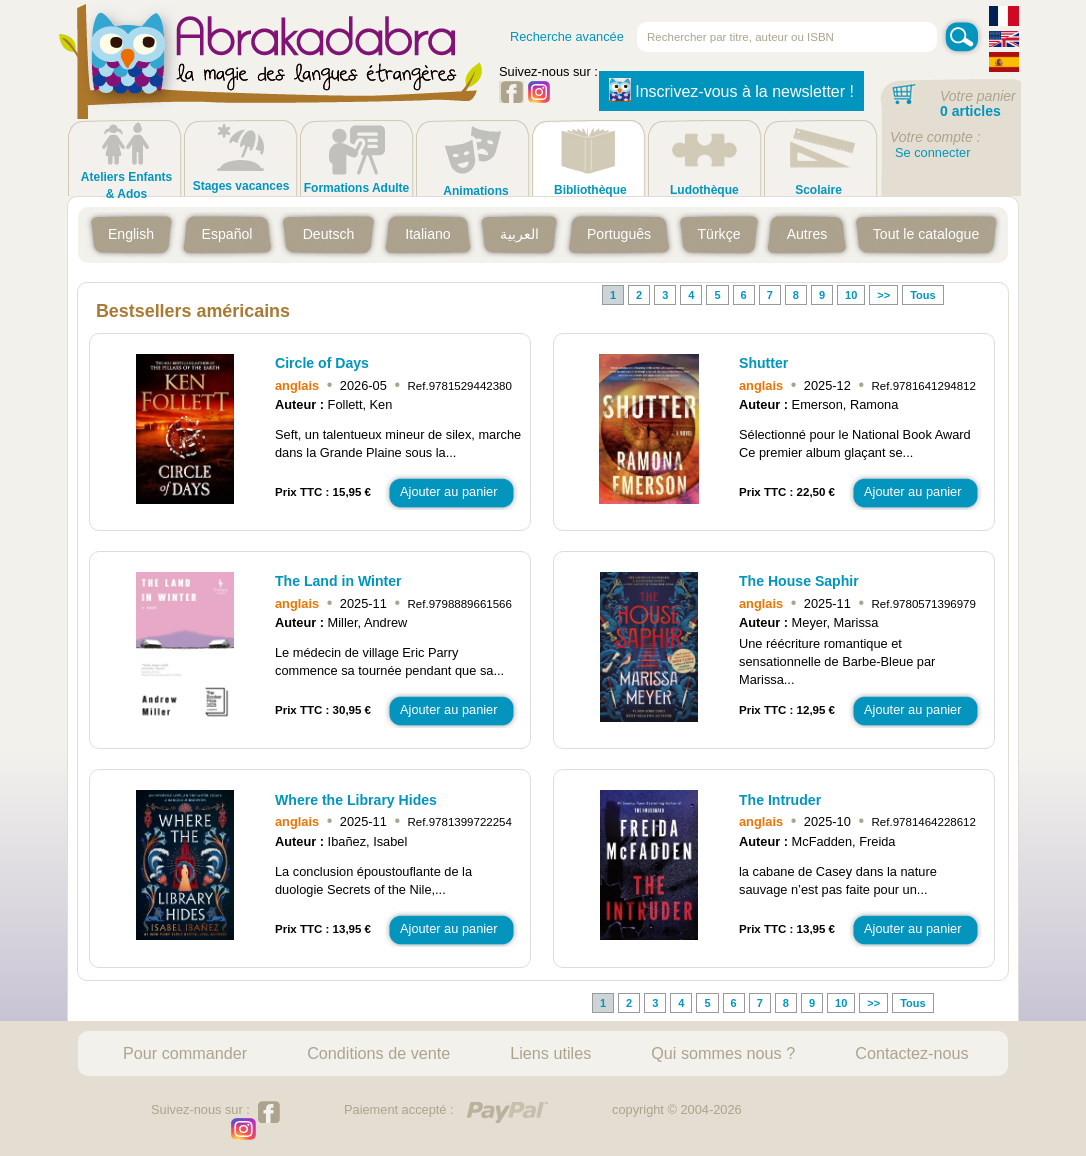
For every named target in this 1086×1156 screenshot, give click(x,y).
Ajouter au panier (448, 491)
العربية (519, 234)
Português (619, 234)
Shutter (763, 363)
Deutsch (329, 234)
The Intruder (780, 800)
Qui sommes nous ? (723, 1053)
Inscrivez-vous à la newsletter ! (731, 90)
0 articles (970, 111)
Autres (807, 234)
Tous (922, 295)
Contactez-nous (911, 1053)
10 (851, 295)
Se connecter (932, 152)
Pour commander (185, 1053)
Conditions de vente (378, 1053)
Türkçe (718, 234)
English (131, 234)
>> (883, 295)
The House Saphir (799, 581)
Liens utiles (550, 1053)
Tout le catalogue (926, 234)
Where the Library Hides (356, 800)
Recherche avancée (567, 36)
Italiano (427, 234)
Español (227, 234)
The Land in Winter (338, 581)
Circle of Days (322, 363)
